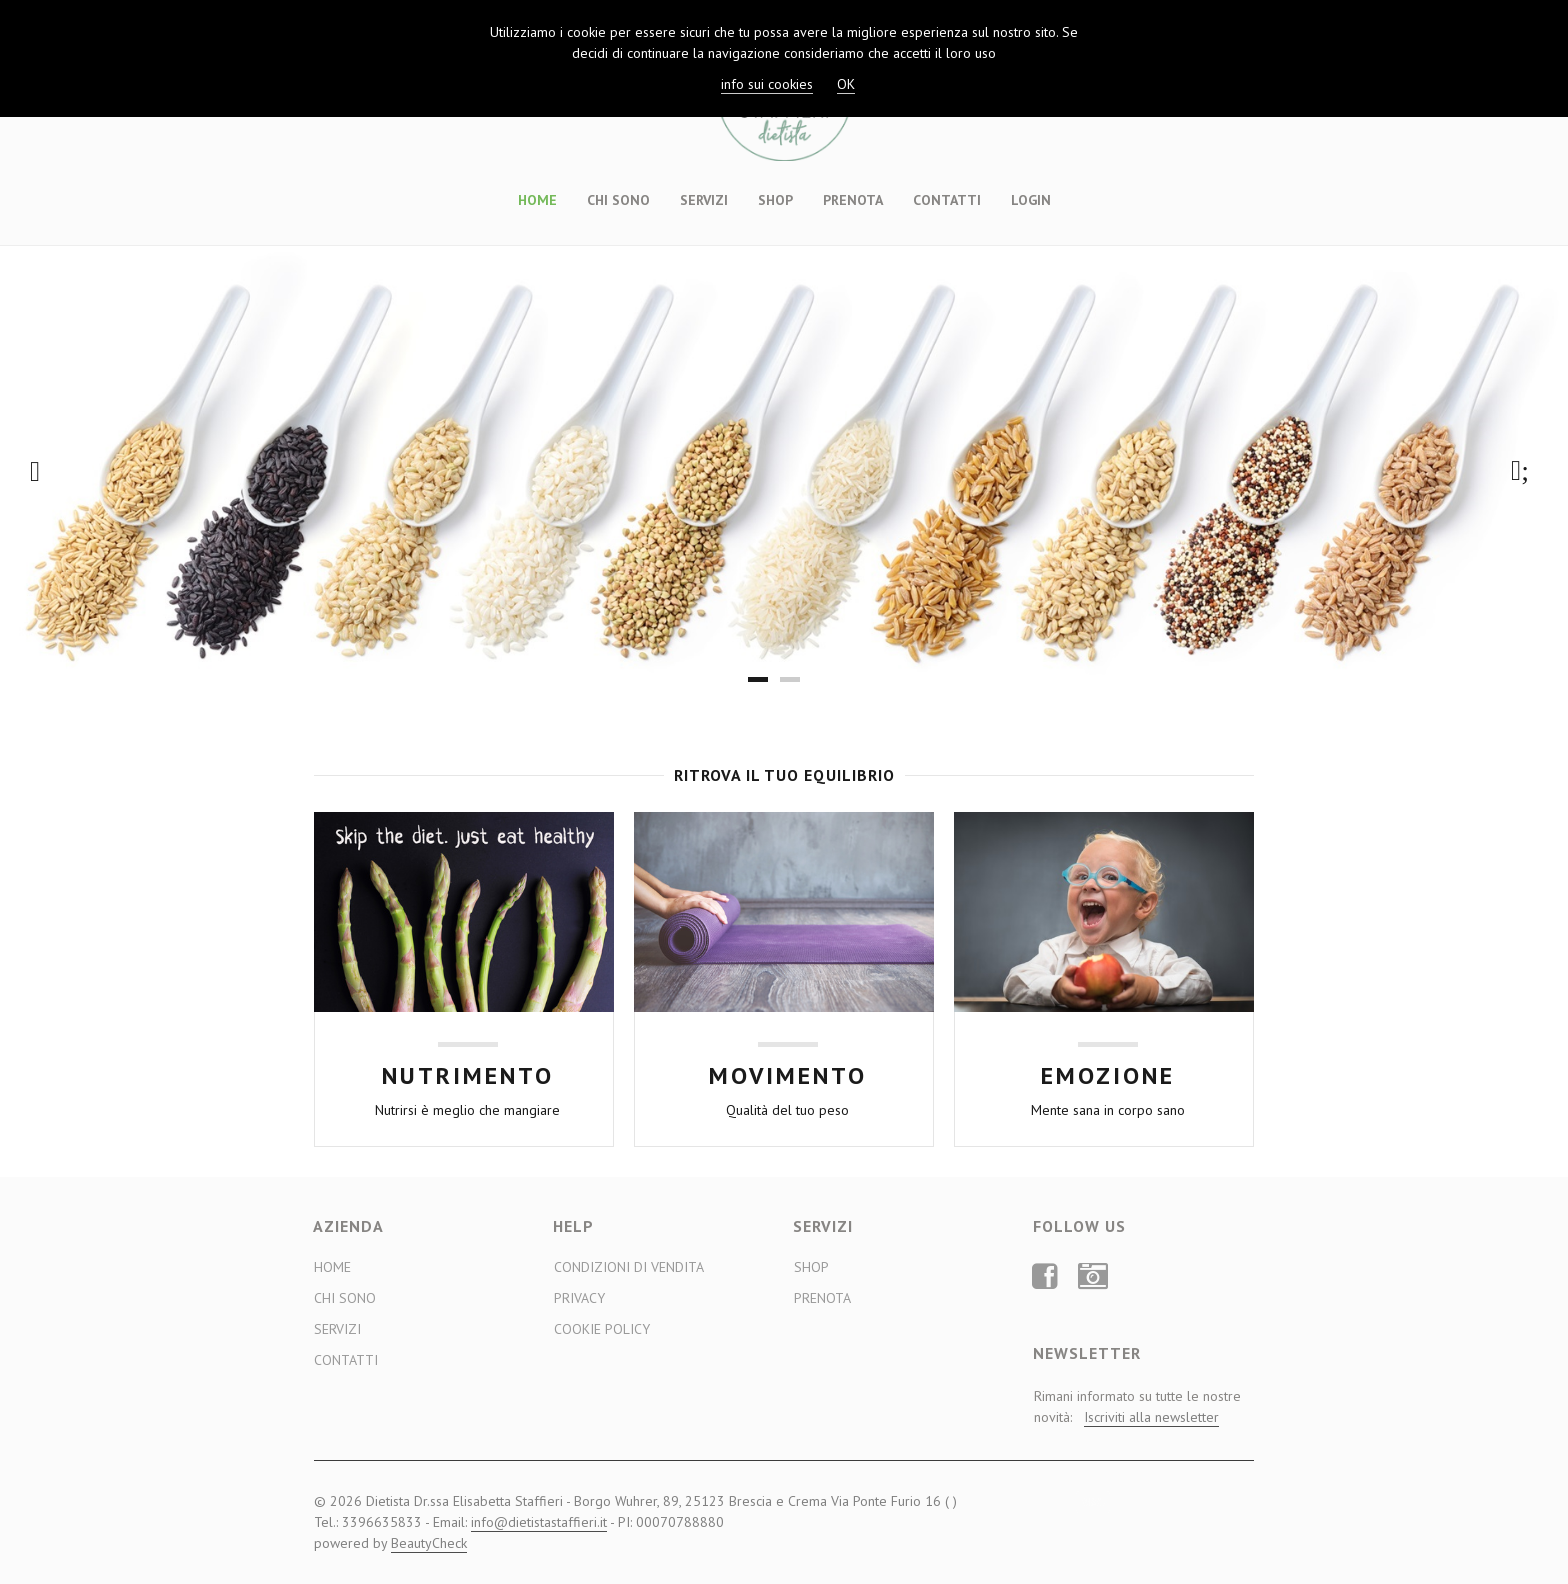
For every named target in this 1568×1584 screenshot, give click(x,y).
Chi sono (618, 200)
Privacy (579, 1298)
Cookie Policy (602, 1329)
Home (537, 200)
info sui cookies (767, 84)
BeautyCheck (429, 1543)
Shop (775, 200)
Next (1524, 471)
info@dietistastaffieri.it (539, 1522)
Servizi (704, 200)
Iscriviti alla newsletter (1151, 1417)
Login (1031, 200)
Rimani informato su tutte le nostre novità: (1137, 1407)
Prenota (853, 200)
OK (846, 84)
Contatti (947, 200)
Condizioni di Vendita (629, 1267)
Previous (43, 471)
